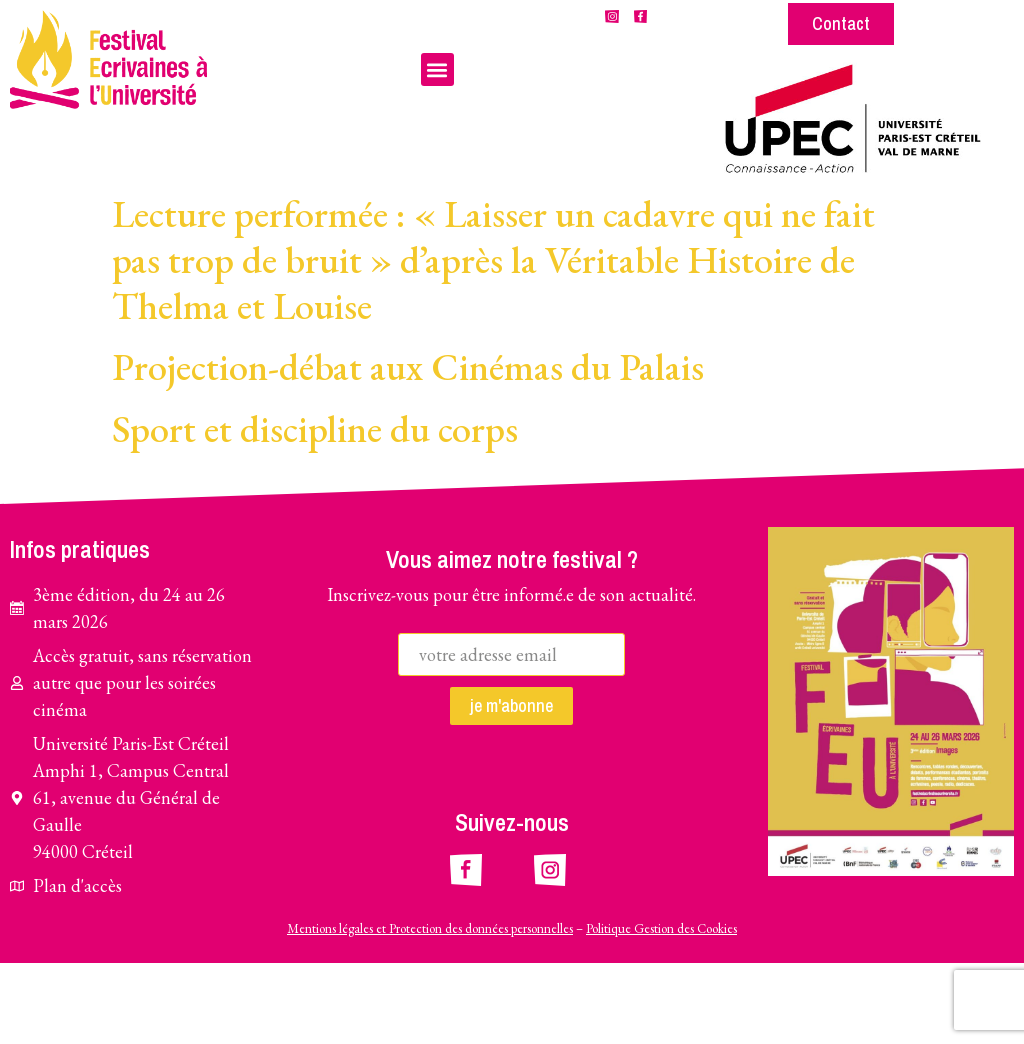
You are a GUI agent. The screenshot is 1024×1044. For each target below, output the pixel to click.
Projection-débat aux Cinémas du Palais (408, 447)
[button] (437, 69)
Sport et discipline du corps (315, 508)
